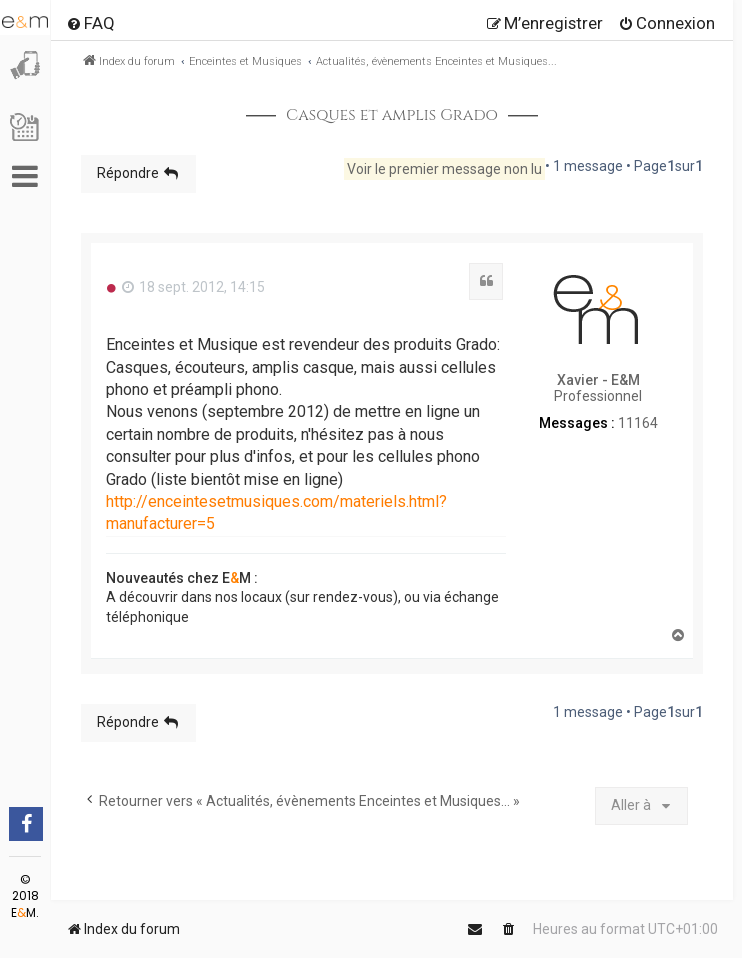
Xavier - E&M (598, 380)
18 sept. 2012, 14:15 (193, 287)
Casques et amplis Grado (392, 115)
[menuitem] (90, 23)
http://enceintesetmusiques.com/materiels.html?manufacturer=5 (276, 512)
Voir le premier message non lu (444, 169)
